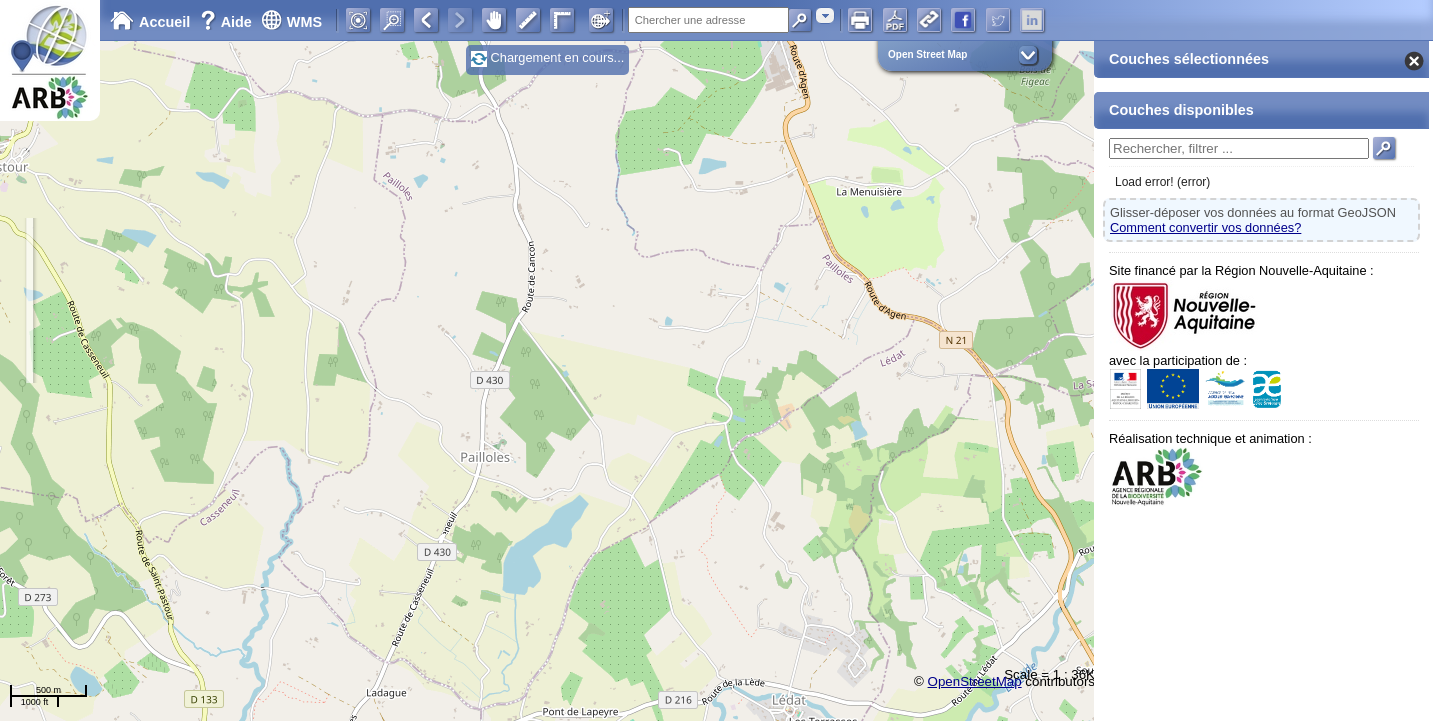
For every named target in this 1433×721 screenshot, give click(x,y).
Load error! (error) (1162, 182)
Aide (228, 22)
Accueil (150, 22)
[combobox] (825, 15)
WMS (291, 22)
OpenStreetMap (975, 681)
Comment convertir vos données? (1205, 227)
